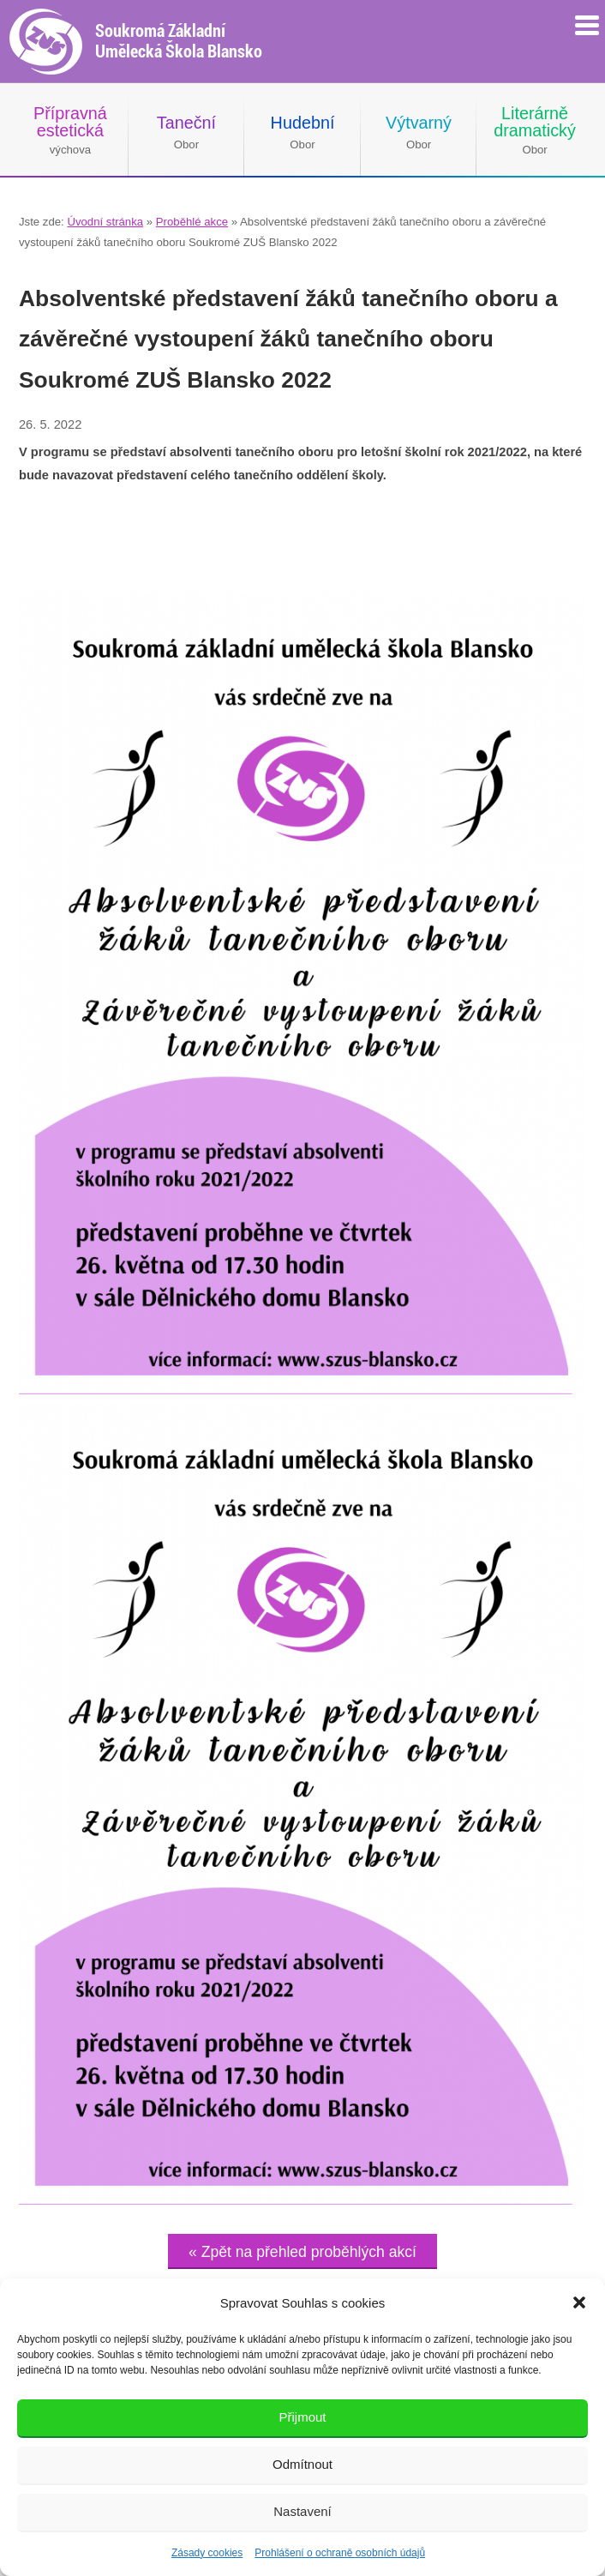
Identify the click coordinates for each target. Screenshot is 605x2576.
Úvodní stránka (105, 221)
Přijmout (302, 2417)
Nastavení (302, 2511)
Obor (186, 132)
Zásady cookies (207, 2553)
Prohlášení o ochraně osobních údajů (340, 2553)
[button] (579, 2302)
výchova (70, 130)
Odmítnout (302, 2464)
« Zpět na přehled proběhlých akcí (302, 2251)
